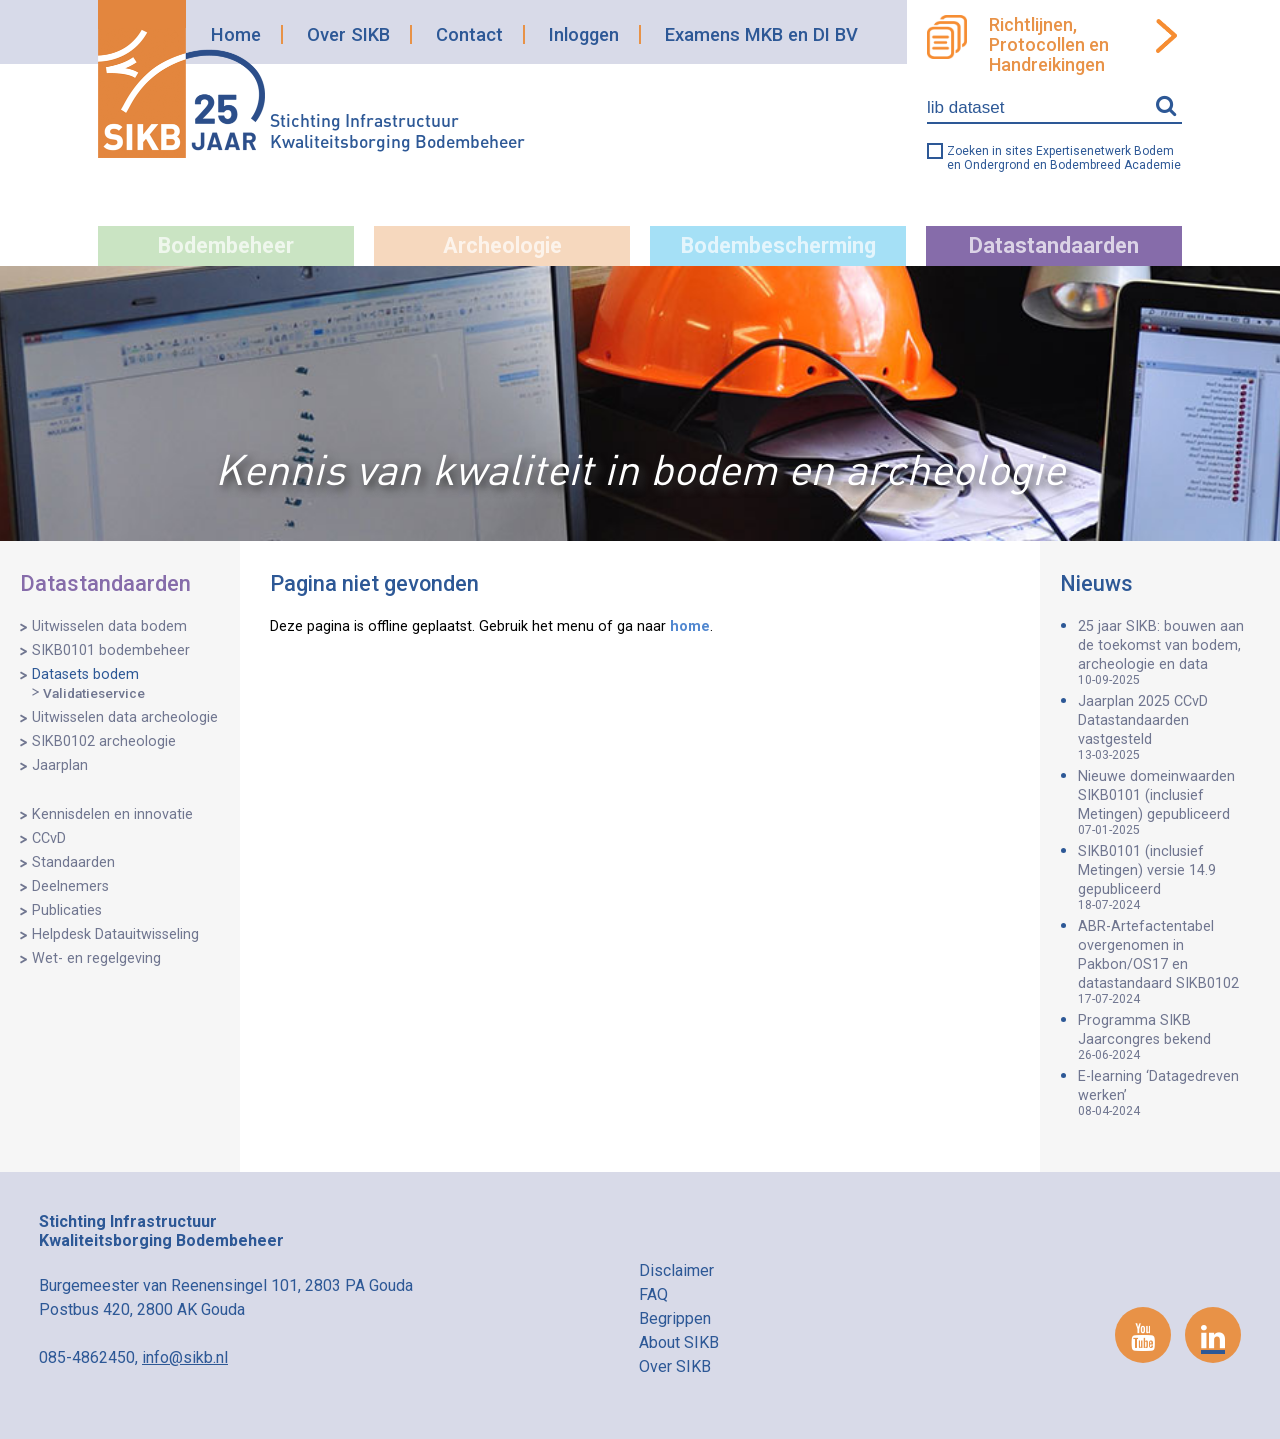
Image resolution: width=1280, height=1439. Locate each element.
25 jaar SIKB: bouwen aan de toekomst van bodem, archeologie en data (1169, 652)
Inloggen (584, 34)
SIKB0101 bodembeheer (111, 650)
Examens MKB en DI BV (761, 34)
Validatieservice (94, 693)
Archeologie (502, 245)
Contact (469, 34)
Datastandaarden (1054, 245)
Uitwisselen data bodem (109, 626)
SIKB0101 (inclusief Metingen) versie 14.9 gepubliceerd (1169, 877)
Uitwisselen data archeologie (125, 717)
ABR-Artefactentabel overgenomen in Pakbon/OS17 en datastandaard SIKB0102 (1169, 962)
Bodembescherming (778, 245)
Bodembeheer (226, 245)
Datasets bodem (85, 674)
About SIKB (679, 1342)
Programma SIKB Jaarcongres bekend (1169, 1037)
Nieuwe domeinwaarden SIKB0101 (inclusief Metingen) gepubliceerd (1169, 802)
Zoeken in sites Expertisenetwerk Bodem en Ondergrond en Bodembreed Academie (1064, 158)
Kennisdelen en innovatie (112, 814)
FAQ (653, 1294)
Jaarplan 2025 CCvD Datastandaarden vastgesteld (1169, 727)
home (690, 626)
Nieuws (1096, 583)
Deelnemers (70, 886)
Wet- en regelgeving (96, 958)
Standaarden (73, 862)
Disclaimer (676, 1270)
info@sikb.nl (185, 1357)
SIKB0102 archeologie (104, 741)
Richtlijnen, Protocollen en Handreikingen (1049, 45)
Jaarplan (60, 765)
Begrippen (675, 1318)
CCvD (49, 838)
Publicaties (67, 910)
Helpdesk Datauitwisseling (115, 934)
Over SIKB (348, 34)
